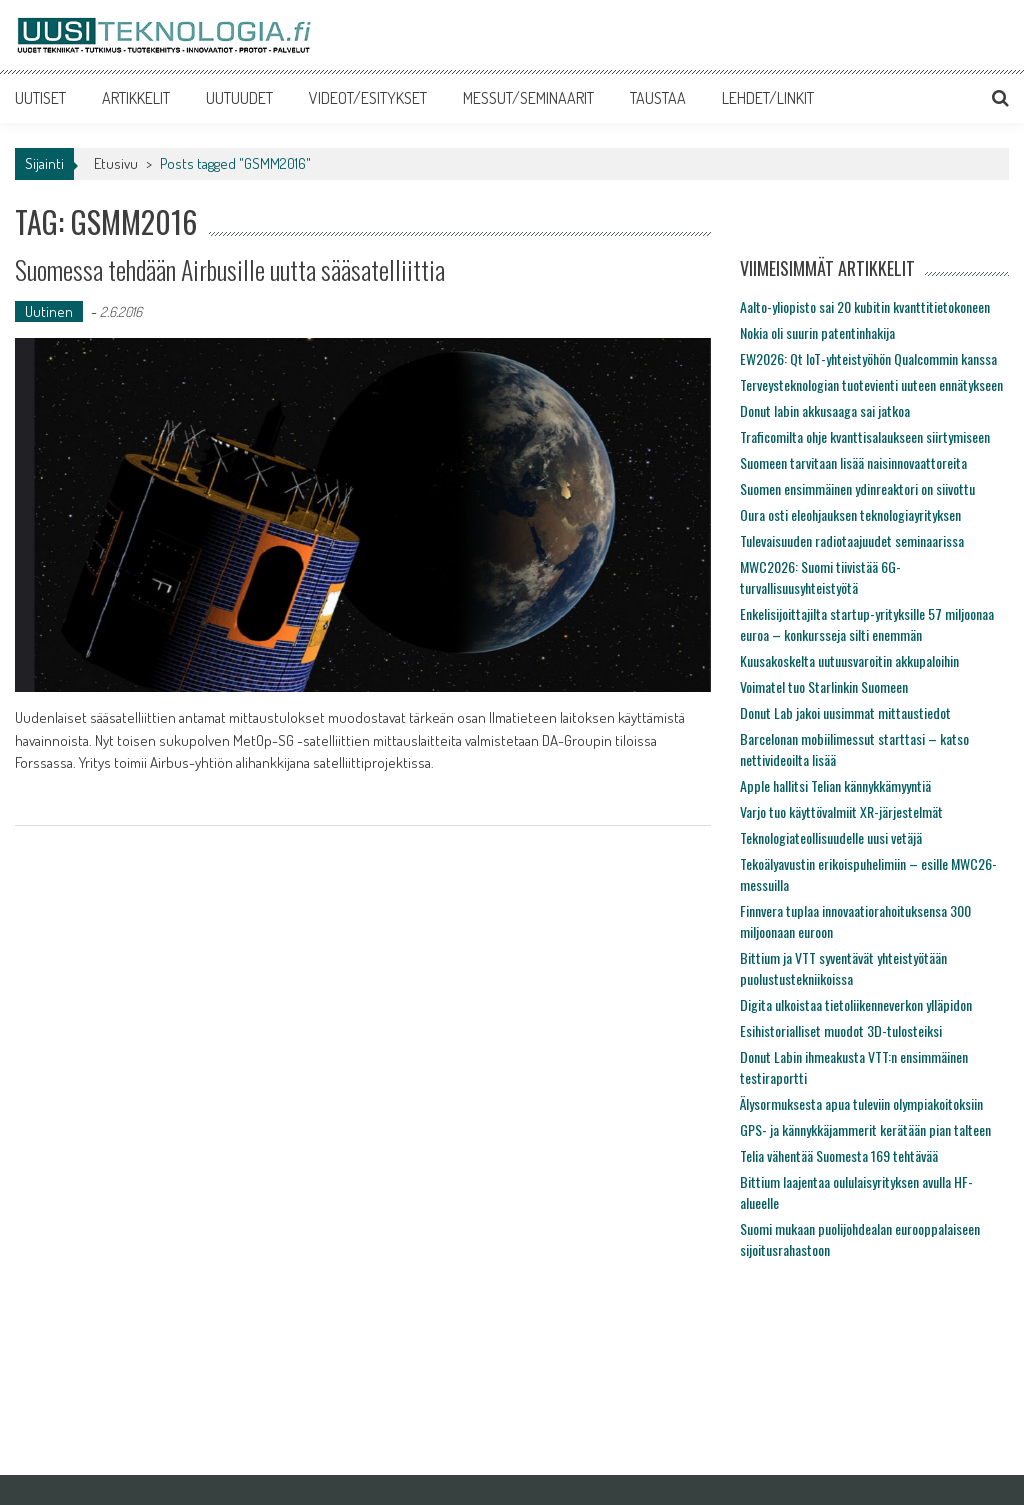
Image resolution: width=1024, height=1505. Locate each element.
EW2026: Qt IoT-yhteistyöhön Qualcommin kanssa (868, 358)
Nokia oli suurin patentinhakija (817, 332)
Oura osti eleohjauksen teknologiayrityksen (850, 514)
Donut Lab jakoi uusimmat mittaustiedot (845, 712)
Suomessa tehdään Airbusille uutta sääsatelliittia (230, 269)
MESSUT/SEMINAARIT (528, 98)
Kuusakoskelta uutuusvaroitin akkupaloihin (849, 660)
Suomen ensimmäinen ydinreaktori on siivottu (857, 488)
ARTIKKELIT (136, 98)
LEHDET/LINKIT (768, 98)
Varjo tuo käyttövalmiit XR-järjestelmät (841, 811)
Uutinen (49, 311)
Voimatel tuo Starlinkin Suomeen (824, 686)
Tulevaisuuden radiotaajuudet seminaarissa (852, 540)
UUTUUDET (239, 98)
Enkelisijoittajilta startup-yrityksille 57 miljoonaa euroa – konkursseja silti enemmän (867, 624)
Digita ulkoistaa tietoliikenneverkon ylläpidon (856, 1004)
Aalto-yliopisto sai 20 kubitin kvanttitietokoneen (865, 306)
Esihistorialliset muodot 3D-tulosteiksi (841, 1030)
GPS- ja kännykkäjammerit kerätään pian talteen (865, 1129)
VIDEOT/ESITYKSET (368, 98)
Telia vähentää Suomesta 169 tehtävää (839, 1155)
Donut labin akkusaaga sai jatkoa (825, 410)
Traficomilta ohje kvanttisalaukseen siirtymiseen (865, 436)
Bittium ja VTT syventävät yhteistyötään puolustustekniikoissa (843, 968)
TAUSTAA (658, 98)
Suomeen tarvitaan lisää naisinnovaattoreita (853, 462)
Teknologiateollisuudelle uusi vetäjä (831, 837)
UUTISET (40, 98)
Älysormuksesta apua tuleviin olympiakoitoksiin (861, 1103)
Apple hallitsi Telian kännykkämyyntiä (835, 785)
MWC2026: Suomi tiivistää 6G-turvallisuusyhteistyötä (820, 577)
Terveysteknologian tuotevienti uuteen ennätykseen (871, 384)
